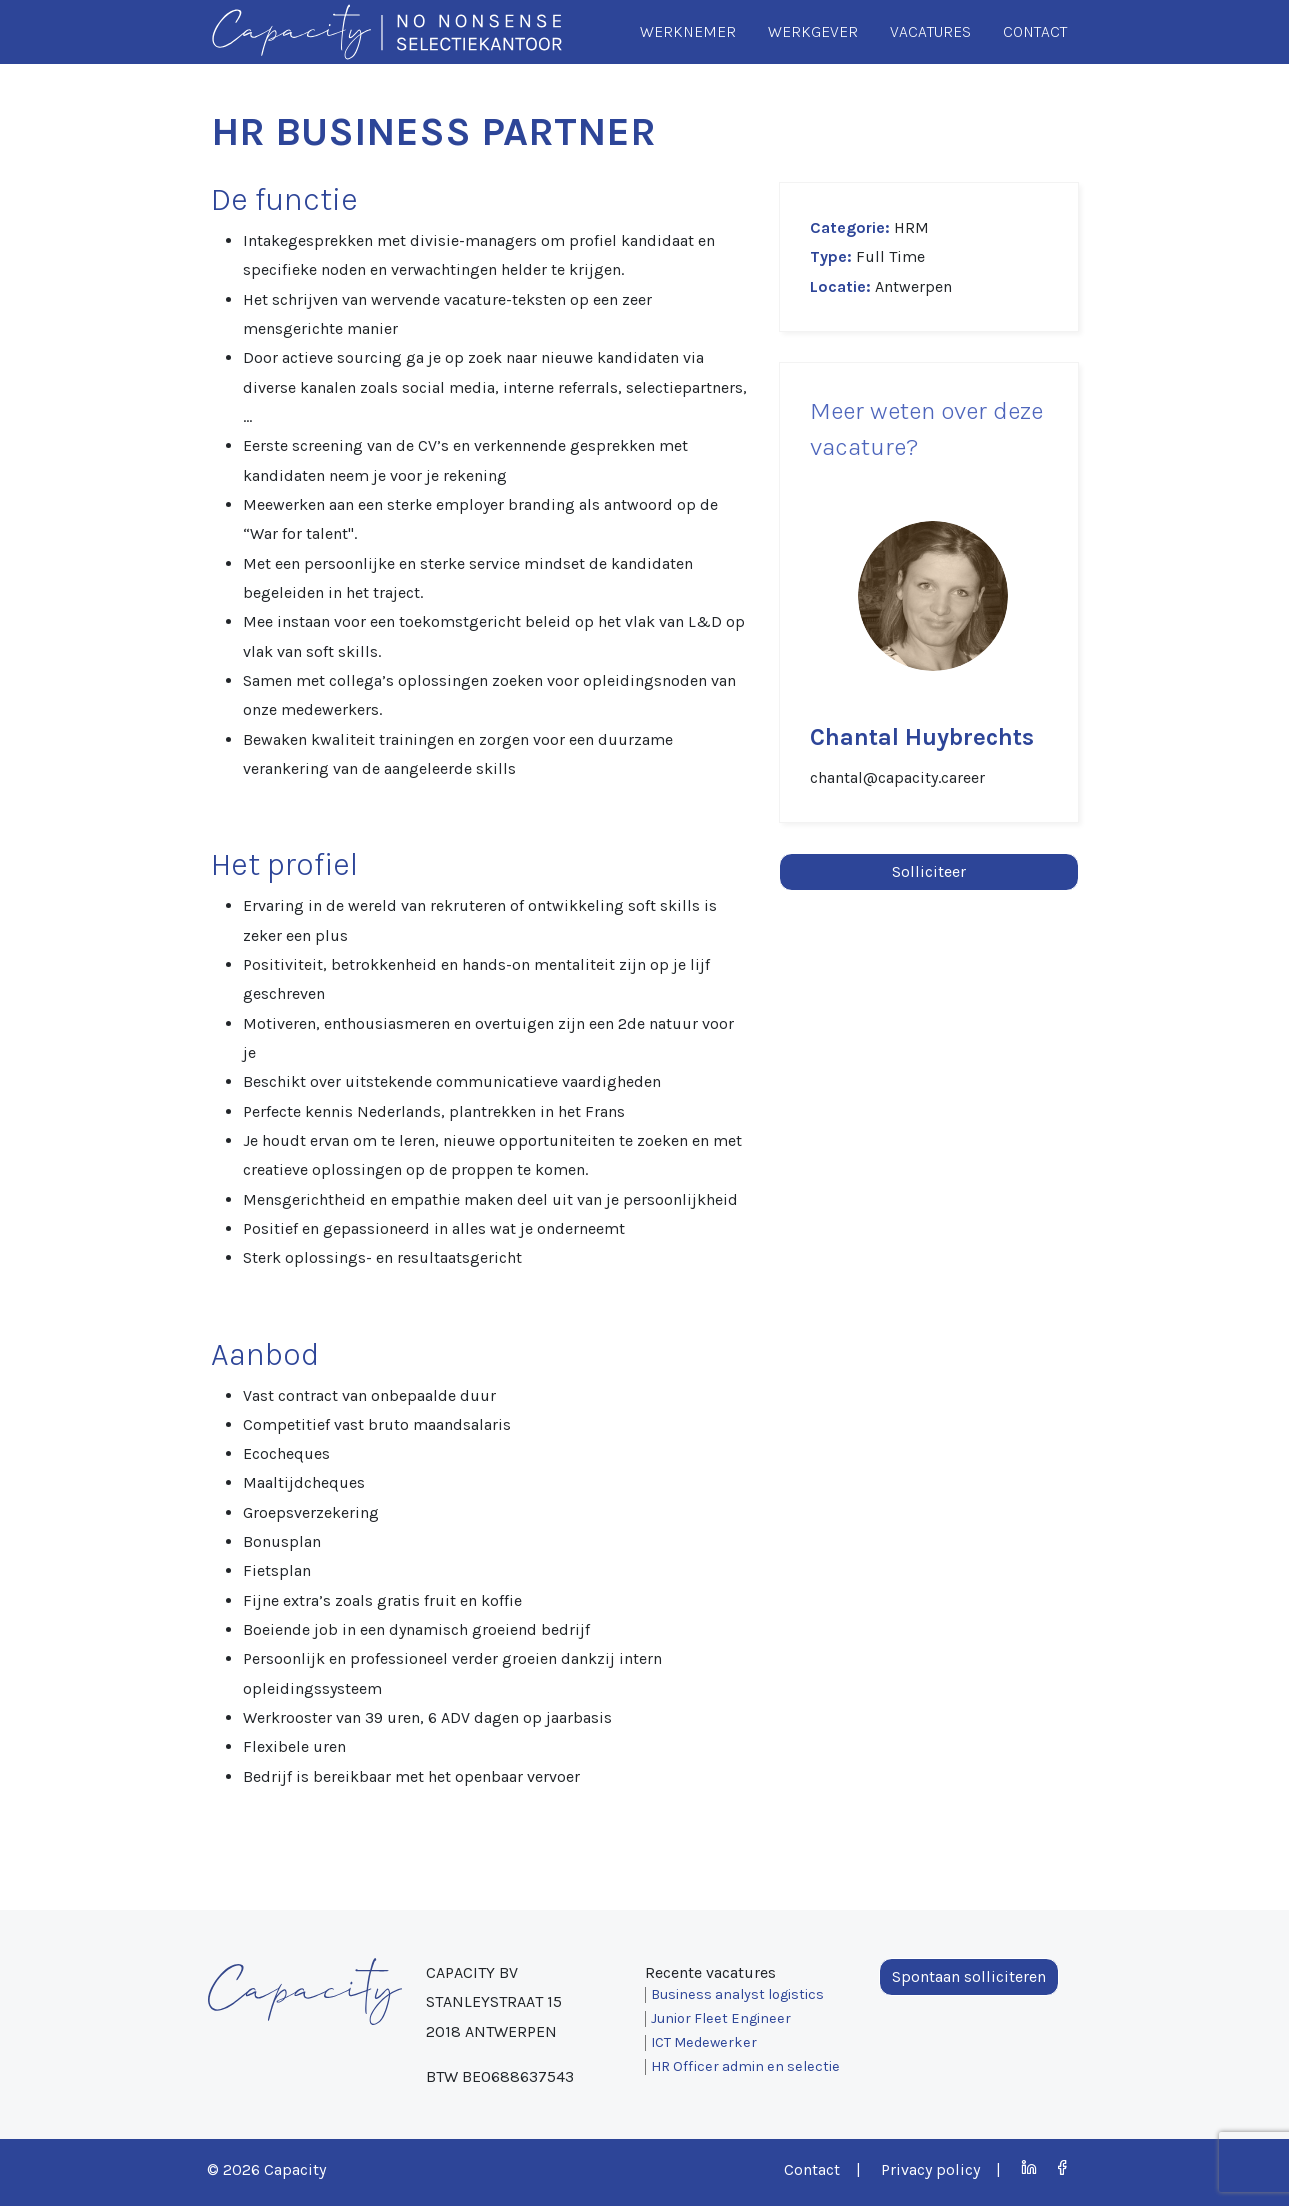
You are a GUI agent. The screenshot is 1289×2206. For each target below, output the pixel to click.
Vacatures (930, 31)
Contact (1035, 31)
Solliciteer (929, 871)
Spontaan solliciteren (969, 1976)
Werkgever (813, 31)
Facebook (1062, 2167)
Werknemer (688, 31)
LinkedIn (1029, 2167)
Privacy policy (930, 2169)
